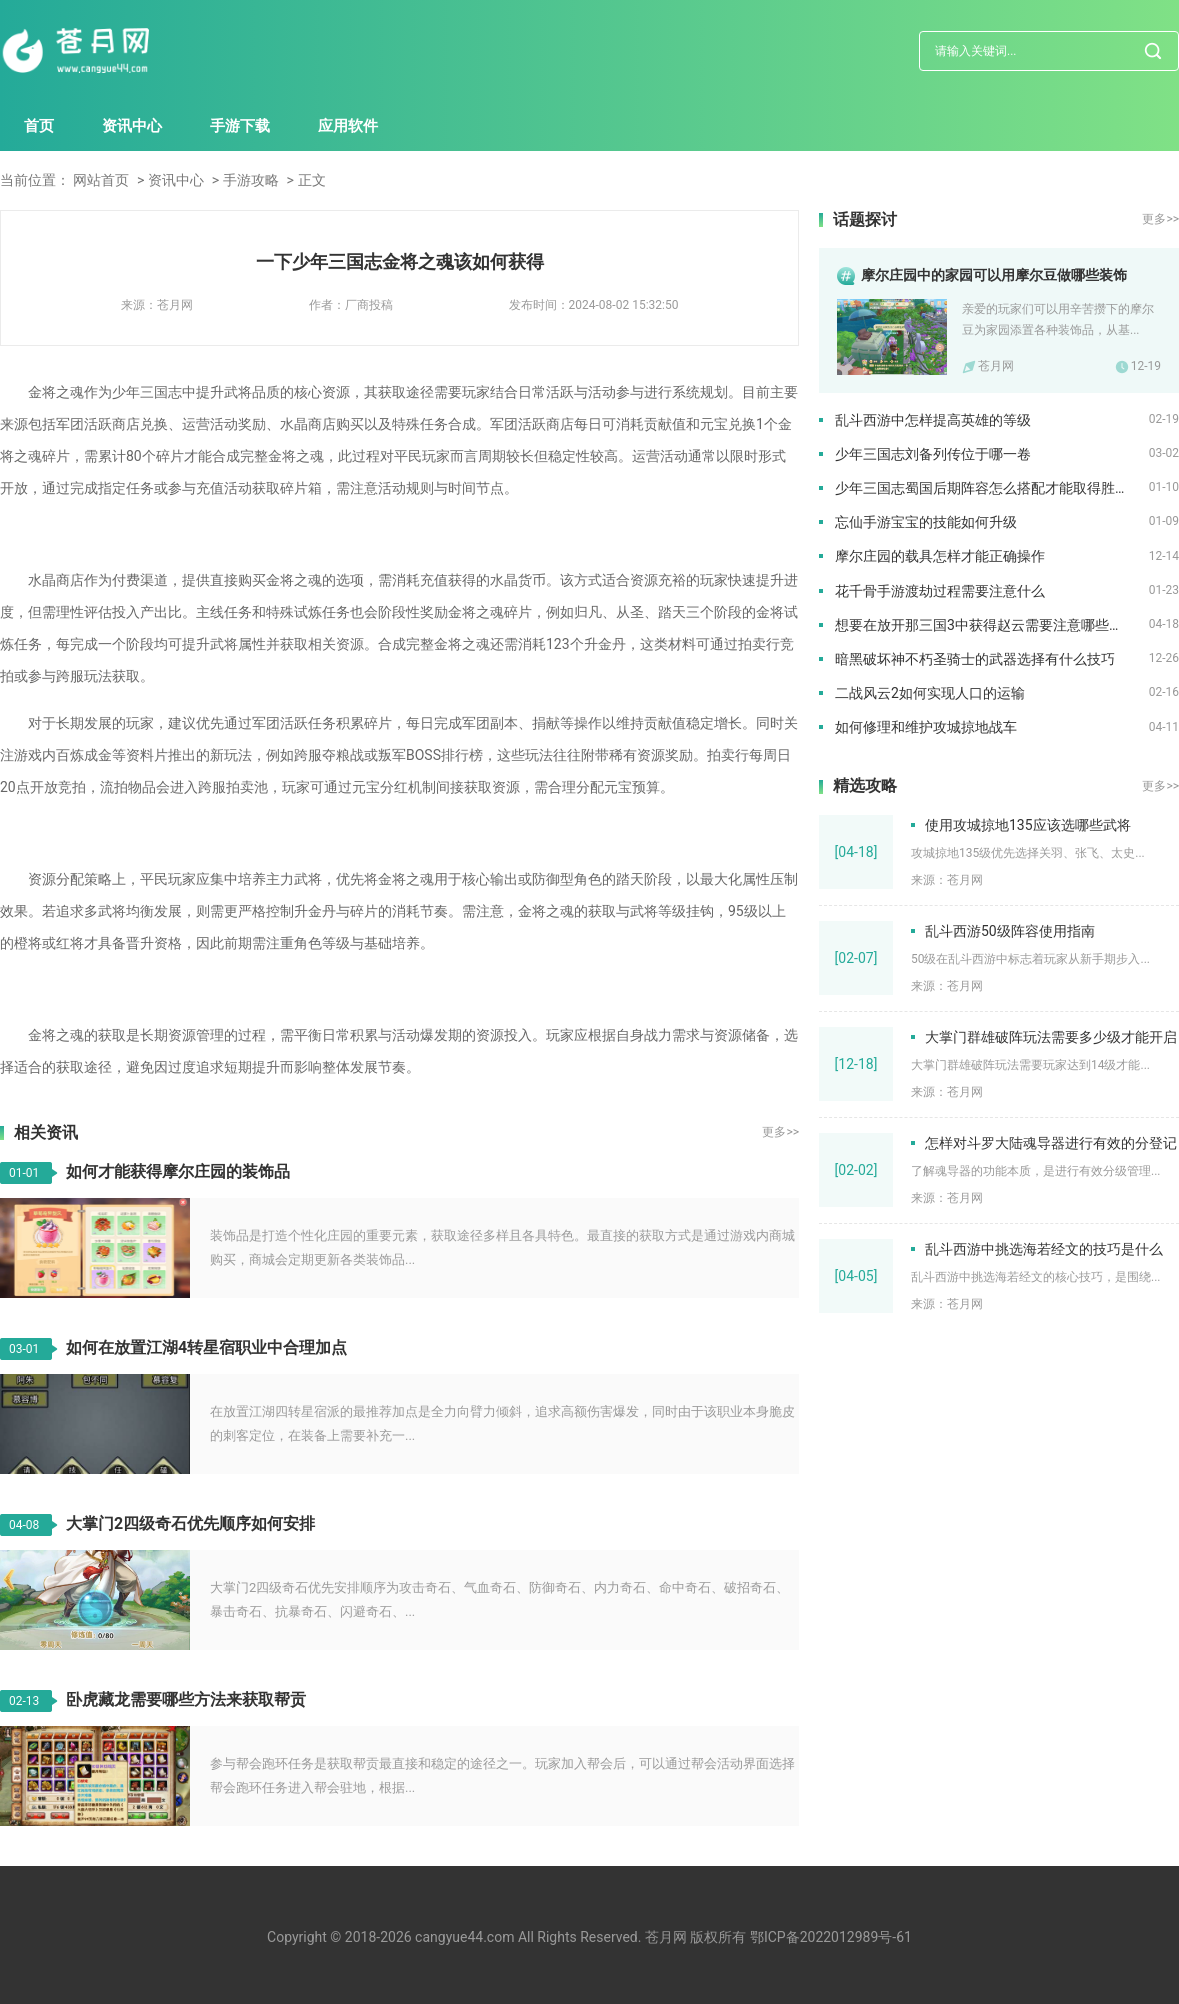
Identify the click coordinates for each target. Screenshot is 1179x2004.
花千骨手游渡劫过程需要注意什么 (940, 591)
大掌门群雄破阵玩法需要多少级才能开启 (1051, 1037)
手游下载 (240, 126)
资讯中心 (132, 126)
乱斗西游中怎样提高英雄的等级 (933, 420)
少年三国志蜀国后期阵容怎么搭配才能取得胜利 (982, 488)
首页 (39, 126)
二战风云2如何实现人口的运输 (930, 693)
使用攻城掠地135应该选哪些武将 (1028, 825)
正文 (312, 180)
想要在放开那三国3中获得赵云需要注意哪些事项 (986, 625)
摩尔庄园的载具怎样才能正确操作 (940, 556)
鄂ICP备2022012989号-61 (831, 1937)
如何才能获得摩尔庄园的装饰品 (178, 1171)
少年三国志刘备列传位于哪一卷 (933, 454)
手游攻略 (251, 180)
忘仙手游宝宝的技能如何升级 (926, 522)
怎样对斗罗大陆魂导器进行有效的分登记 (1051, 1143)
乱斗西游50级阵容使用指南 (1010, 931)
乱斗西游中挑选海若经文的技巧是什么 (1044, 1249)
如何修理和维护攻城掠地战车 (926, 727)
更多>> (780, 1132)
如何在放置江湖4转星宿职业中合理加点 (206, 1347)
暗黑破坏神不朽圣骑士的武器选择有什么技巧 (975, 659)
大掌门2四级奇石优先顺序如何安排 (190, 1523)
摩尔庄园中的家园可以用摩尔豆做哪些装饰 (994, 275)
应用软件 (348, 126)
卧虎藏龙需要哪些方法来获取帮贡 (186, 1699)
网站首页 (101, 180)
